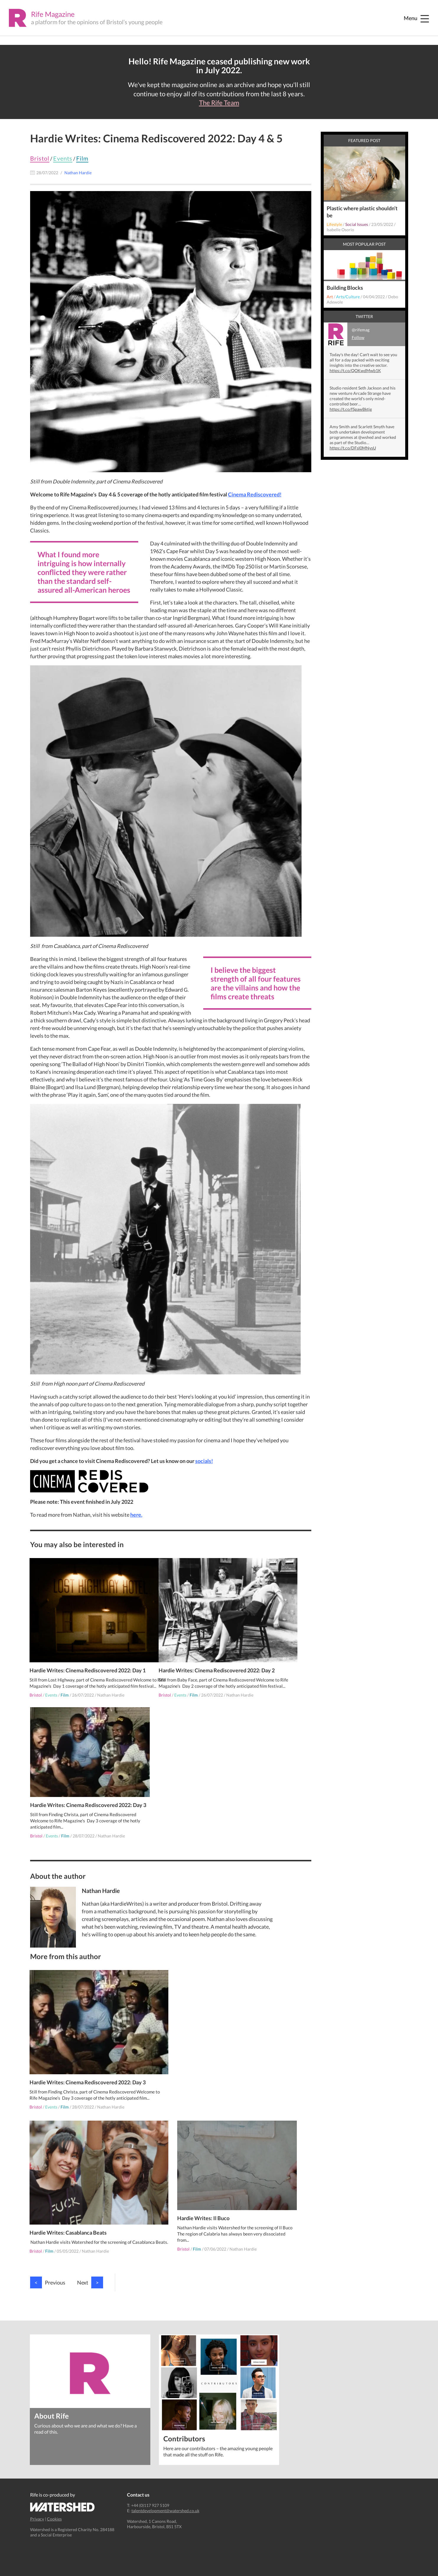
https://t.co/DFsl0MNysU (353, 447)
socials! (204, 1461)
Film (82, 158)
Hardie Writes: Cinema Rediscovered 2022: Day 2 (217, 1656)
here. (136, 1514)
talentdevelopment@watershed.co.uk (165, 2494)
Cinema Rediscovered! (254, 494)
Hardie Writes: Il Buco (185, 2203)
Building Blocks (345, 287)
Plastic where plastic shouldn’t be (362, 212)
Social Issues (356, 224)
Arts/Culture (348, 296)
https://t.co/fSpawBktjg (351, 409)
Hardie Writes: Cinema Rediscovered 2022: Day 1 (88, 1656)
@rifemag (346, 334)
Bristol (39, 158)
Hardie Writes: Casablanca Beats (197, 2068)
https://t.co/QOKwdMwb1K (355, 370)
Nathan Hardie (111, 1686)
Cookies (54, 2502)
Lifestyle (334, 224)
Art (330, 296)
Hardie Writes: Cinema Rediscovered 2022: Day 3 (88, 1805)
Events (62, 158)
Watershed (62, 2490)
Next (90, 2266)
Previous (47, 2266)
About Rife (52, 2399)
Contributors (184, 2422)
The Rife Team (219, 103)
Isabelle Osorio (340, 229)
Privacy (37, 2502)
